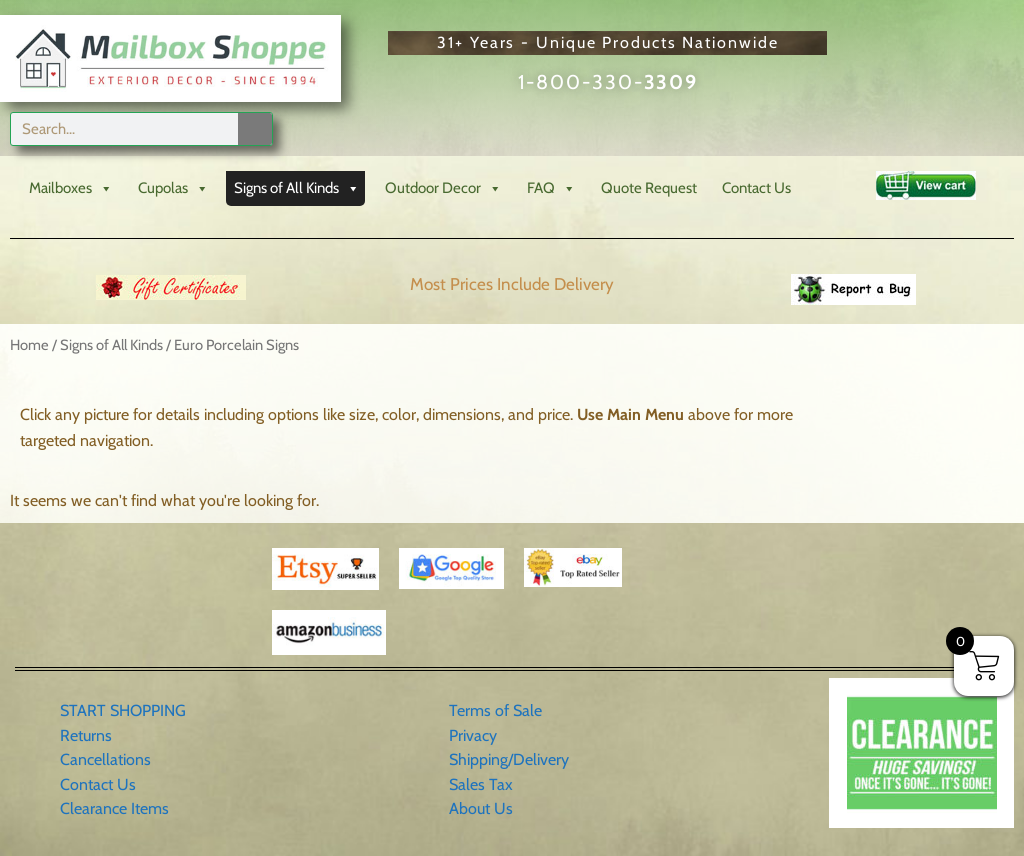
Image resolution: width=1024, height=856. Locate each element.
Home (29, 345)
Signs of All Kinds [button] (297, 188)
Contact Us (756, 188)
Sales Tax (481, 784)
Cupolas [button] (173, 188)
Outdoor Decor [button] (443, 188)
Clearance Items (114, 808)
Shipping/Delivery (509, 759)
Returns (86, 735)
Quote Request (649, 188)
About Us (481, 808)
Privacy (473, 735)
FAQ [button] (551, 188)
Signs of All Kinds (111, 345)
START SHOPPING (123, 710)
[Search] (255, 129)
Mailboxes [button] (71, 188)
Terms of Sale (495, 710)
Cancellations (105, 759)
